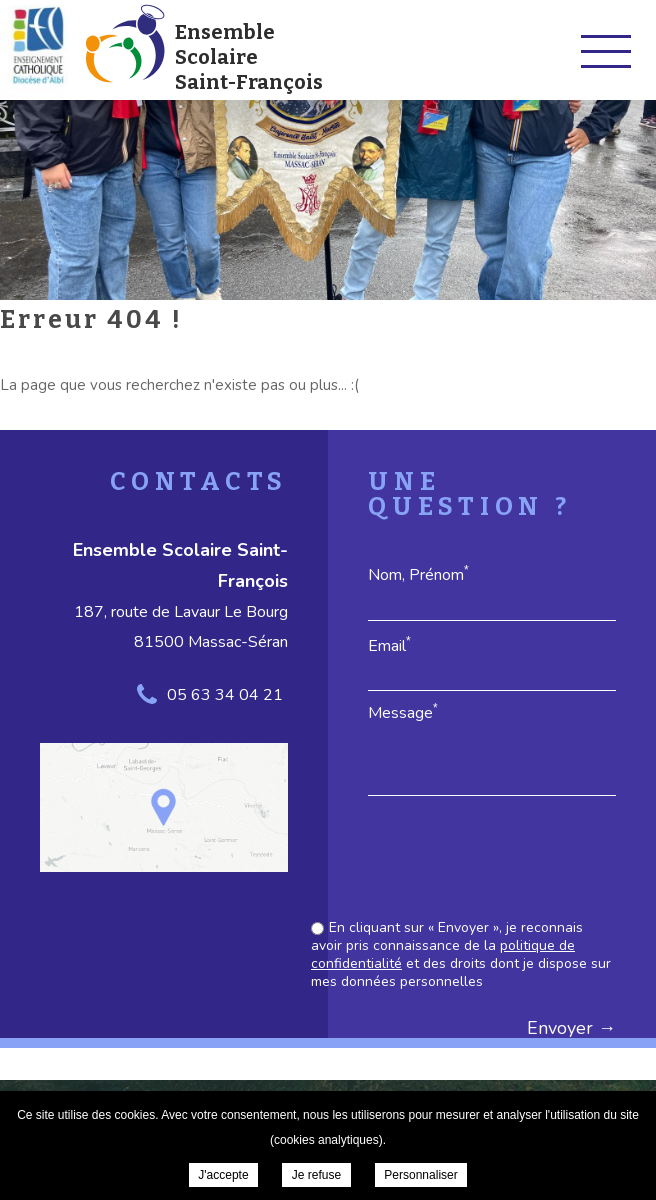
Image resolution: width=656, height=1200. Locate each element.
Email (389, 645)
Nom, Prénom (418, 574)
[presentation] (464, 860)
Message (403, 712)
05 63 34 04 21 (225, 695)
